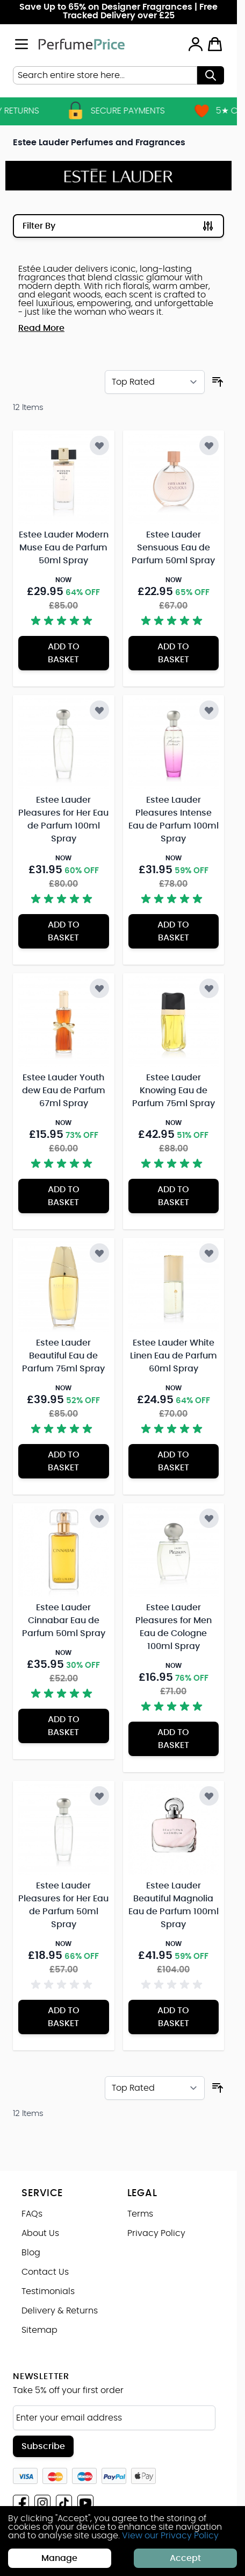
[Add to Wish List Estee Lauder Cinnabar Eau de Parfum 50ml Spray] (99, 1518)
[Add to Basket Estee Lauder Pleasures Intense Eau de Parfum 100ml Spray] (173, 931)
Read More (41, 328)
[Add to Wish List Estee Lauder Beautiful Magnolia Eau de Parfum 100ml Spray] (209, 1796)
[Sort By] (155, 382)
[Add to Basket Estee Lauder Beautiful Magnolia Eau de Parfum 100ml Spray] (173, 2017)
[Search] (210, 75)
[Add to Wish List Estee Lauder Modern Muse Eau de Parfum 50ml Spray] (99, 445)
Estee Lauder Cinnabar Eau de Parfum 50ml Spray (63, 1620)
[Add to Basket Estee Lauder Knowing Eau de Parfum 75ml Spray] (173, 1196)
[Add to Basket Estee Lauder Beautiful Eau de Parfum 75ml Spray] (63, 1461)
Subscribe (43, 2446)
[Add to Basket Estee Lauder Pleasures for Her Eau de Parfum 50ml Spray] (63, 2017)
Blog (30, 2252)
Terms (140, 2214)
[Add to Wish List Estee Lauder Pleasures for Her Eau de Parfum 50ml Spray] (99, 1796)
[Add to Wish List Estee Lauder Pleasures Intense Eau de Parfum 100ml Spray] (209, 710)
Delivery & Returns (59, 2310)
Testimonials (48, 2291)
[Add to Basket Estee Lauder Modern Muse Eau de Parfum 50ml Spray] (63, 653)
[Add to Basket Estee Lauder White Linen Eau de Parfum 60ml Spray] (173, 1461)
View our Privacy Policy (170, 2535)
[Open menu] (21, 44)
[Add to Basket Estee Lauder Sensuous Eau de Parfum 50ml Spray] (173, 653)
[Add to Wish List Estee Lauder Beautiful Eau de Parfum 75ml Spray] (99, 1253)
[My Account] (195, 44)
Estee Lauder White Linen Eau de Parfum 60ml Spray (173, 1356)
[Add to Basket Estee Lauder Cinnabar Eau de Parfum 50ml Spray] (63, 1726)
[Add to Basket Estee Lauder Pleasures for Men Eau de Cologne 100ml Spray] (173, 1739)
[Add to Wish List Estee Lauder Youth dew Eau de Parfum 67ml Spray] (99, 988)
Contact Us (45, 2272)
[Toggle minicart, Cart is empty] (215, 44)
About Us (40, 2233)
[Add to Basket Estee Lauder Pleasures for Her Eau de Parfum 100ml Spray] (63, 931)
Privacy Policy (156, 2233)
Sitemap (39, 2330)
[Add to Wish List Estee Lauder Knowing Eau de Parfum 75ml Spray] (209, 988)
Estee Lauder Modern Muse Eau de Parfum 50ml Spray (64, 547)
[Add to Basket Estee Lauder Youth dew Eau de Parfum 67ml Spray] (63, 1196)
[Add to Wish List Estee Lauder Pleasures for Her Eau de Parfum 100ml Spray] (99, 710)
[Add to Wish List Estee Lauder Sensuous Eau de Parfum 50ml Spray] (209, 445)
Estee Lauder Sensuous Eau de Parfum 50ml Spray (173, 547)
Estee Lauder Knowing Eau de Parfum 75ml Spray (173, 1090)
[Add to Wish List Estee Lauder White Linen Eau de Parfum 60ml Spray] (209, 1253)
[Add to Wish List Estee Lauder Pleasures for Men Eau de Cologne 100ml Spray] (209, 1518)
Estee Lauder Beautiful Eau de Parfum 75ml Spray (63, 1356)
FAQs (31, 2214)
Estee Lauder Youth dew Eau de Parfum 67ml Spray (63, 1090)
